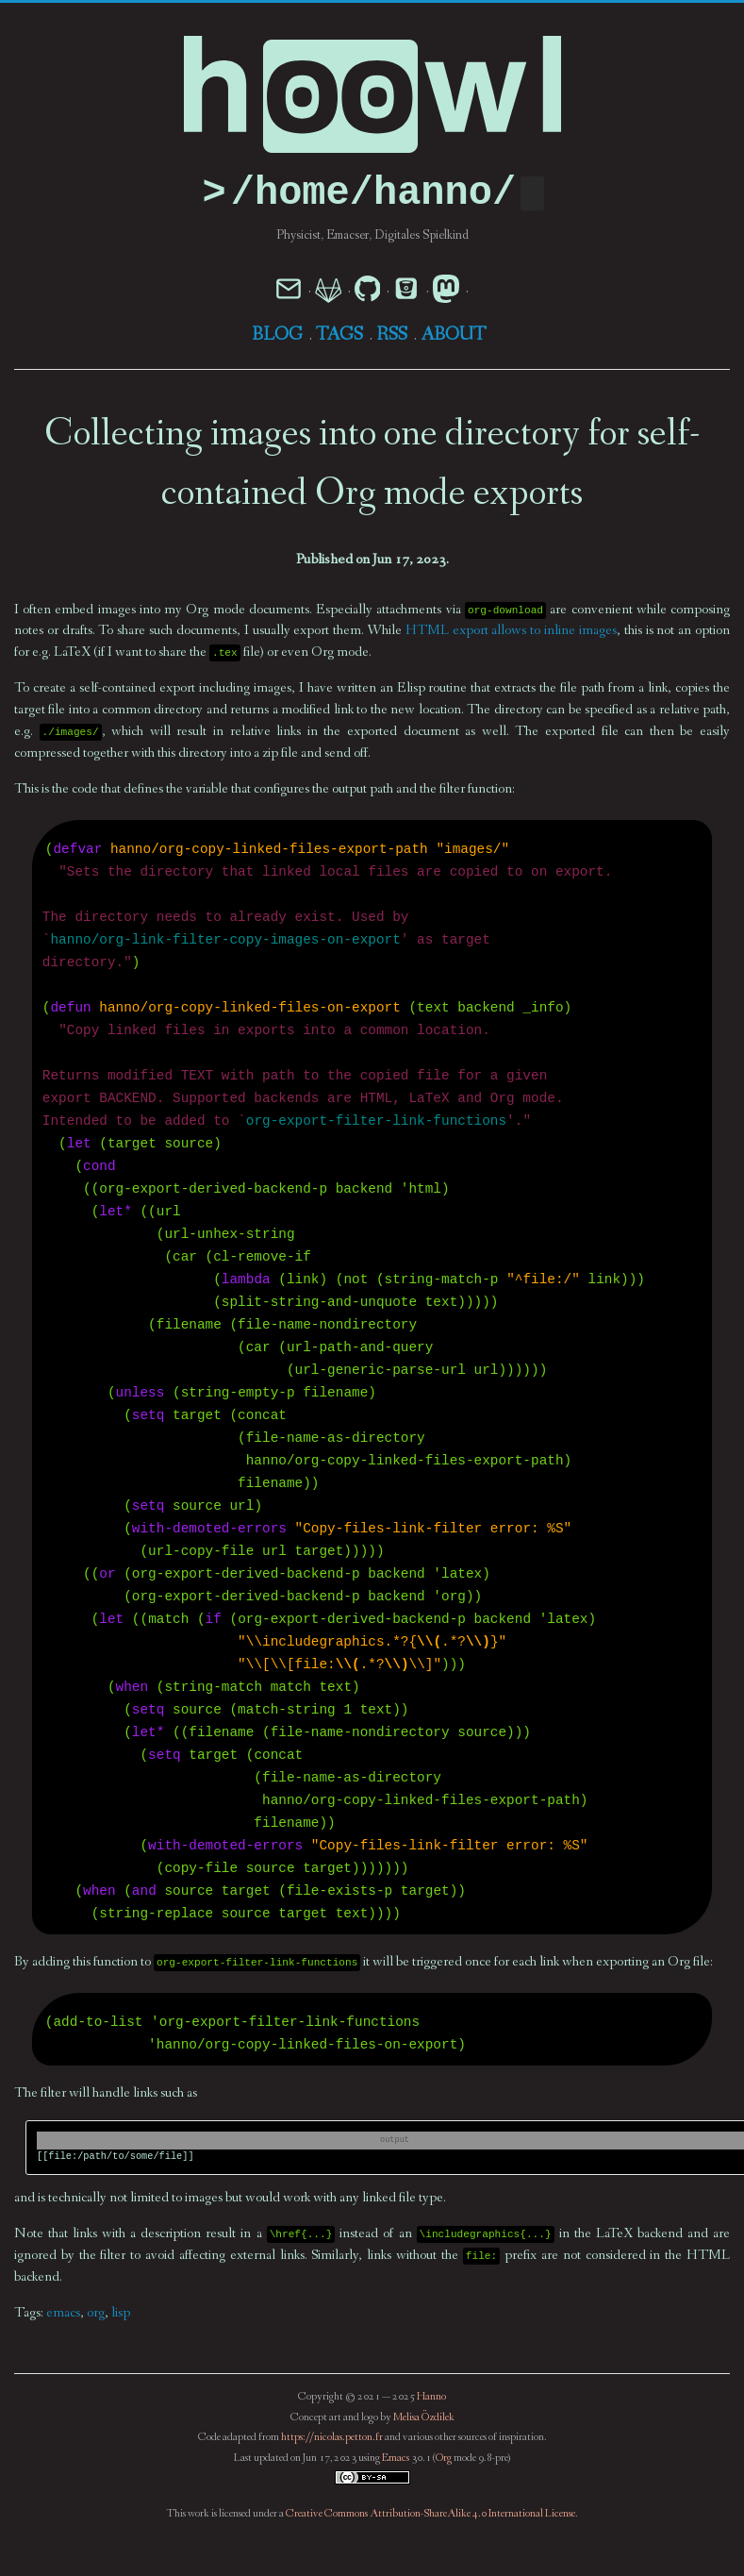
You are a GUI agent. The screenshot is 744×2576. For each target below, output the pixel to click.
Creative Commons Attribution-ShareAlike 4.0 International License (430, 2514)
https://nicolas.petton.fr (332, 2438)
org (96, 2314)
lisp (120, 2314)
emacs (63, 2314)
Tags (339, 335)
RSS (391, 335)
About (454, 335)
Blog (277, 335)
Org (444, 2459)
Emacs (395, 2459)
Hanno (431, 2397)
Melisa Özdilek (424, 2418)
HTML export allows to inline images (511, 632)
